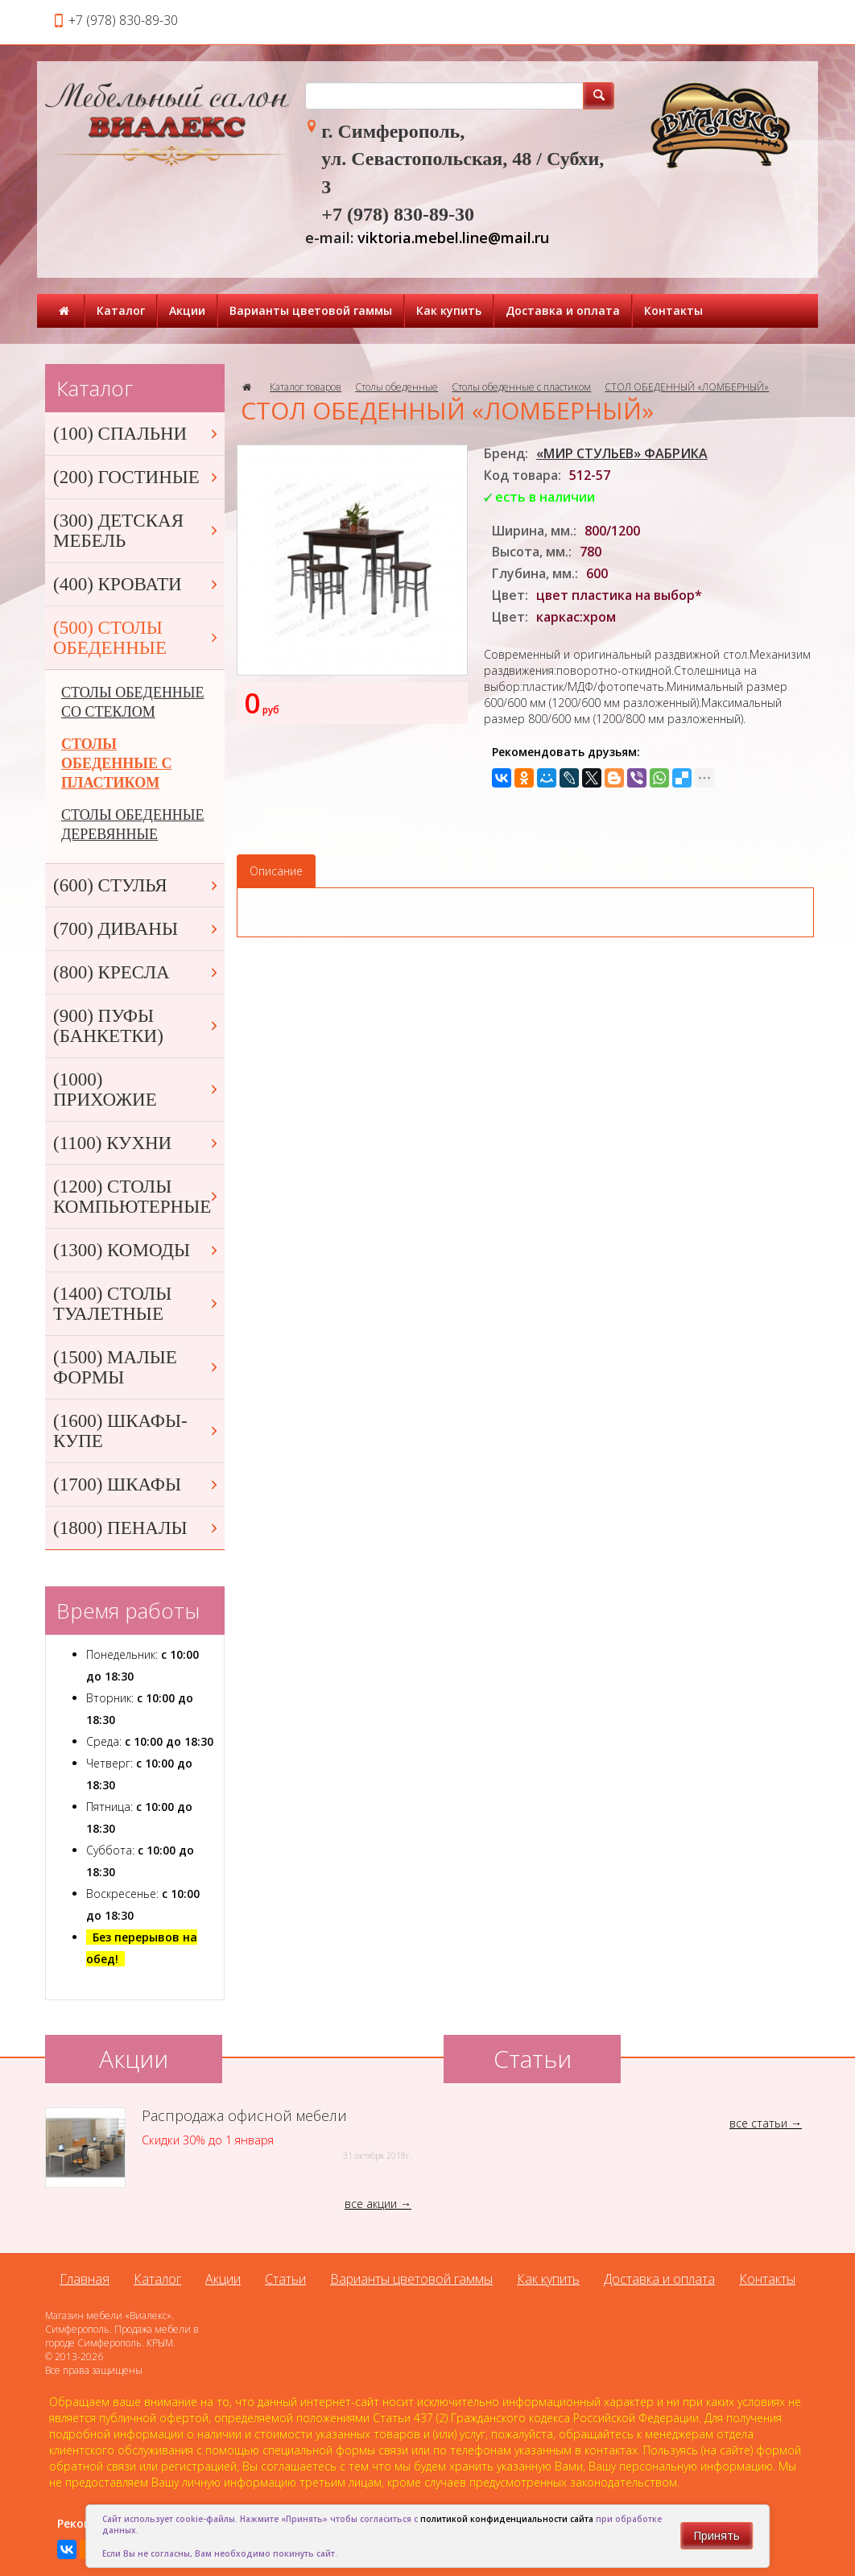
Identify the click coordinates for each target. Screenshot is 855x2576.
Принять (716, 2535)
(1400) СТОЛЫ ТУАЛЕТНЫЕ (137, 1303)
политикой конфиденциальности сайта (506, 2518)
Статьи (285, 2279)
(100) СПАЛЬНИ (137, 433)
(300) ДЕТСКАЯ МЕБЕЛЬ (137, 530)
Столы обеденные (396, 387)
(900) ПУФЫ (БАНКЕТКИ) (137, 1025)
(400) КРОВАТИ (137, 584)
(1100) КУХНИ (137, 1143)
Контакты (673, 310)
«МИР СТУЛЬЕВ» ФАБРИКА (622, 453)
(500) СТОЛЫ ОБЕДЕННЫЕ (137, 637)
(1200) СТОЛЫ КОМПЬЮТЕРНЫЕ (137, 1196)
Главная (84, 2279)
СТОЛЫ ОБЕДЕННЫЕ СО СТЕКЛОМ (132, 702)
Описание (276, 871)
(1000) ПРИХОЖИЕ (137, 1089)
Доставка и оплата (563, 310)
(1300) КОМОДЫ (137, 1250)
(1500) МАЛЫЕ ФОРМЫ (137, 1367)
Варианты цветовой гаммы (310, 310)
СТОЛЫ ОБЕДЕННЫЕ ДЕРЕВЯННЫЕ (132, 824)
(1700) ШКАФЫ (137, 1484)
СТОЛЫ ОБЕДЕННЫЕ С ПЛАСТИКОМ (116, 763)
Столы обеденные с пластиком (521, 387)
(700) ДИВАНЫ (137, 929)
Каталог (121, 310)
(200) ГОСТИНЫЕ (137, 477)
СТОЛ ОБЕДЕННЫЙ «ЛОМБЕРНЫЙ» (687, 387)
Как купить (448, 310)
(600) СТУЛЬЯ (137, 885)
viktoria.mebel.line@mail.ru (453, 237)
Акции (187, 310)
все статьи (758, 2123)
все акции (371, 2203)
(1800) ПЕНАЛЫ (137, 1528)
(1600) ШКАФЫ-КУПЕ (137, 1431)
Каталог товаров (305, 387)
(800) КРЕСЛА (137, 972)
